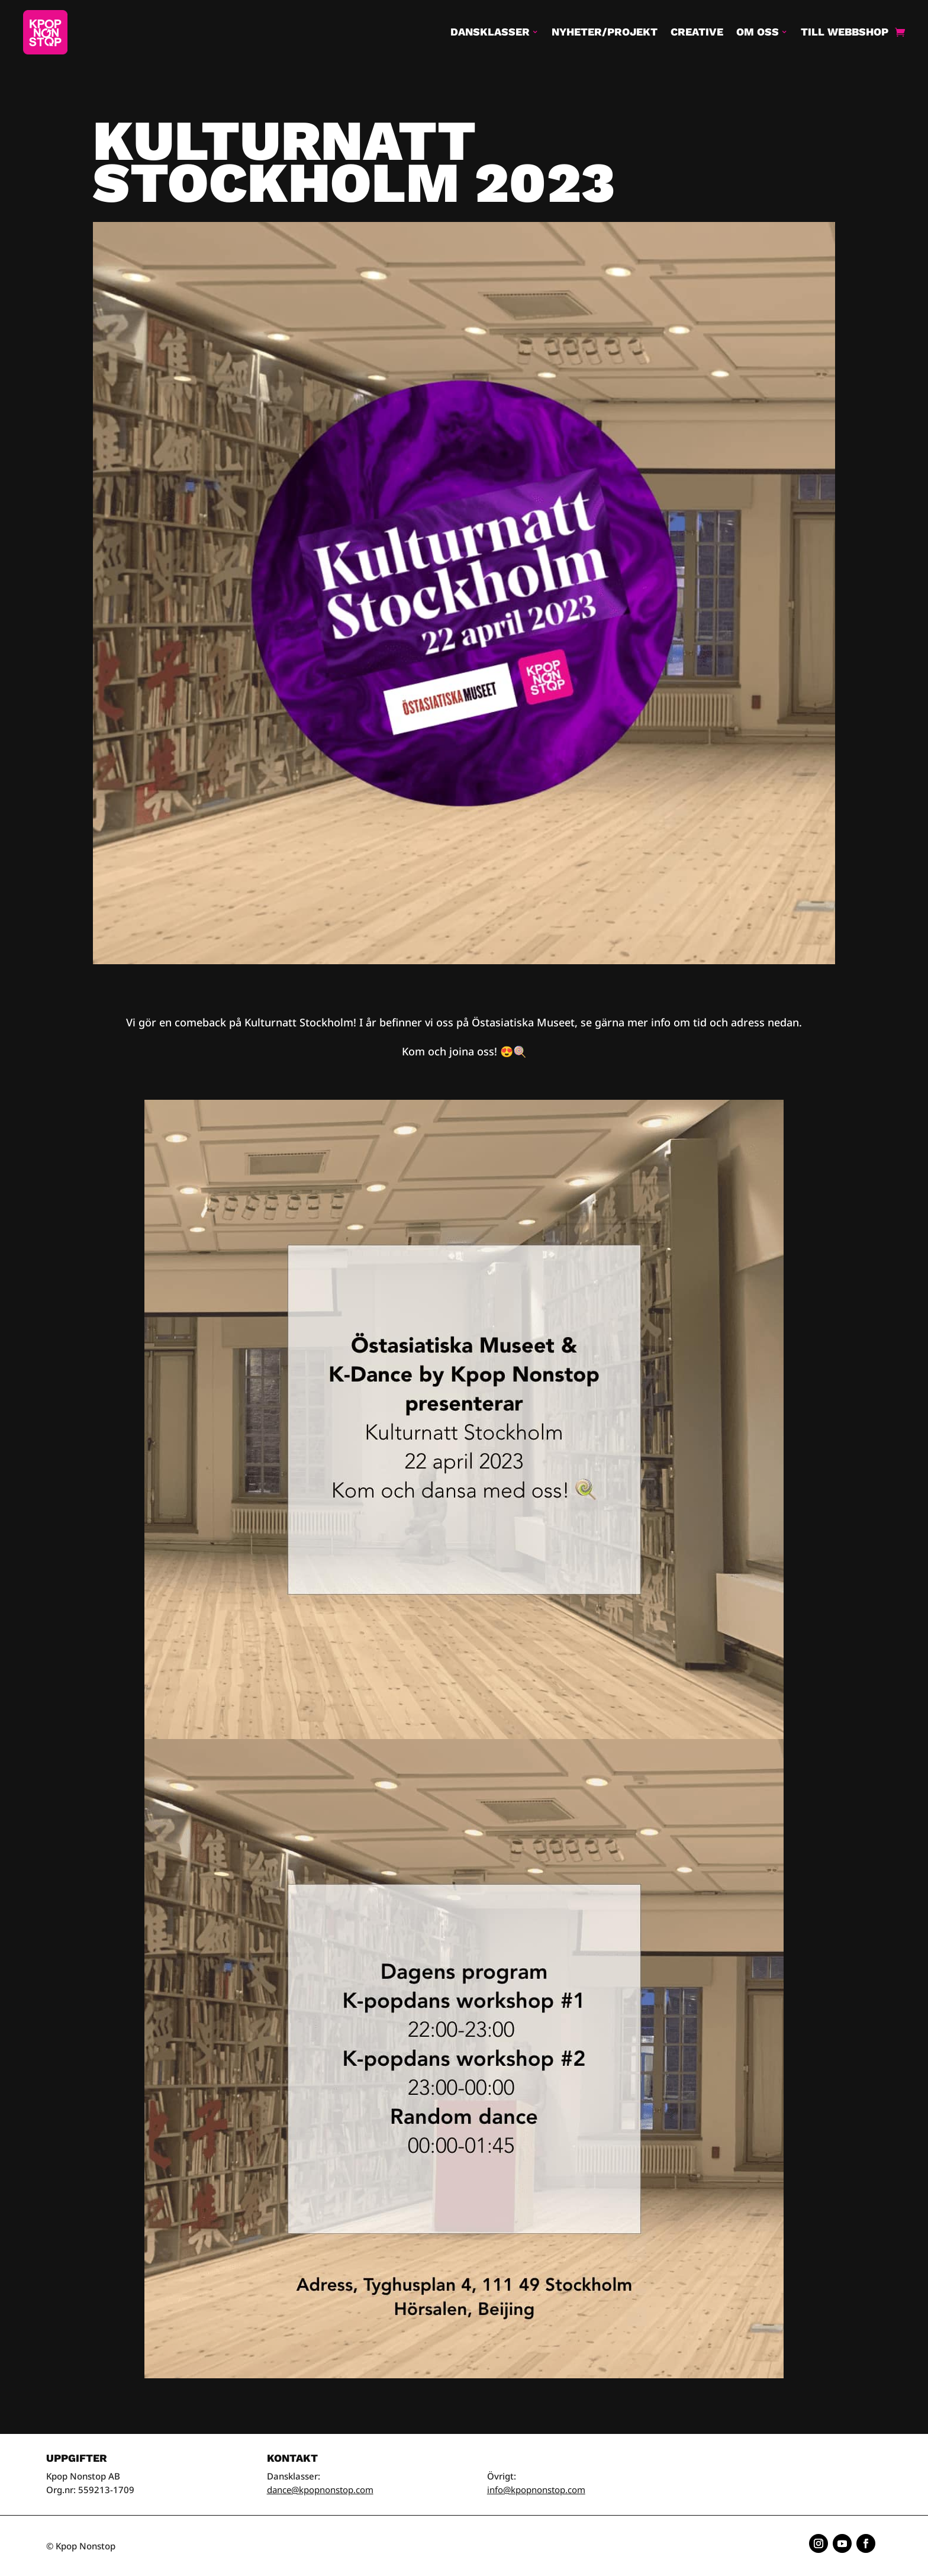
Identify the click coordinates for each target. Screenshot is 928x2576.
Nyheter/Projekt (605, 31)
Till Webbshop (844, 31)
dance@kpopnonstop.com (320, 2490)
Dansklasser (490, 31)
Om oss (757, 31)
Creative (697, 31)
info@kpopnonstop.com (536, 2490)
